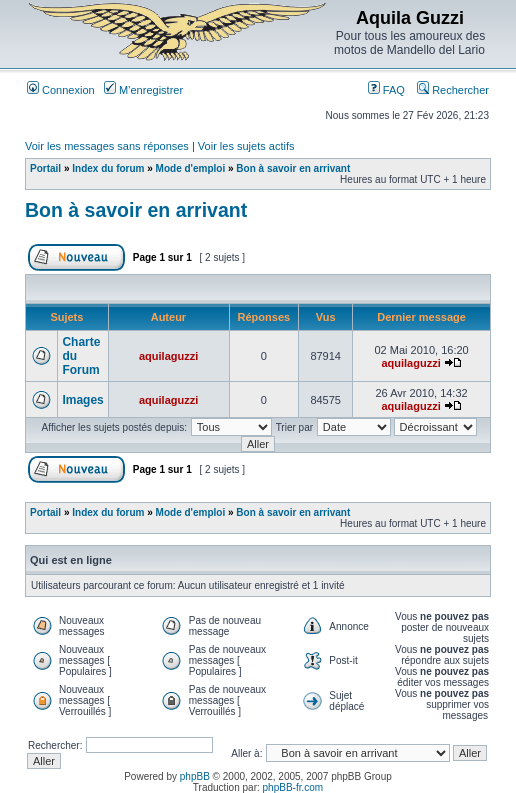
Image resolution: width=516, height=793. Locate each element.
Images (82, 400)
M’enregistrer (143, 90)
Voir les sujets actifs (246, 146)
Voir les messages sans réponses (107, 146)
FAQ (386, 90)
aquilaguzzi (168, 356)
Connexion (61, 90)
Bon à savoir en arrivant (293, 168)
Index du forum (108, 168)
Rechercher (453, 90)
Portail (45, 168)
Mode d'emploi (191, 168)
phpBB (195, 776)
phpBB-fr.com (293, 787)
